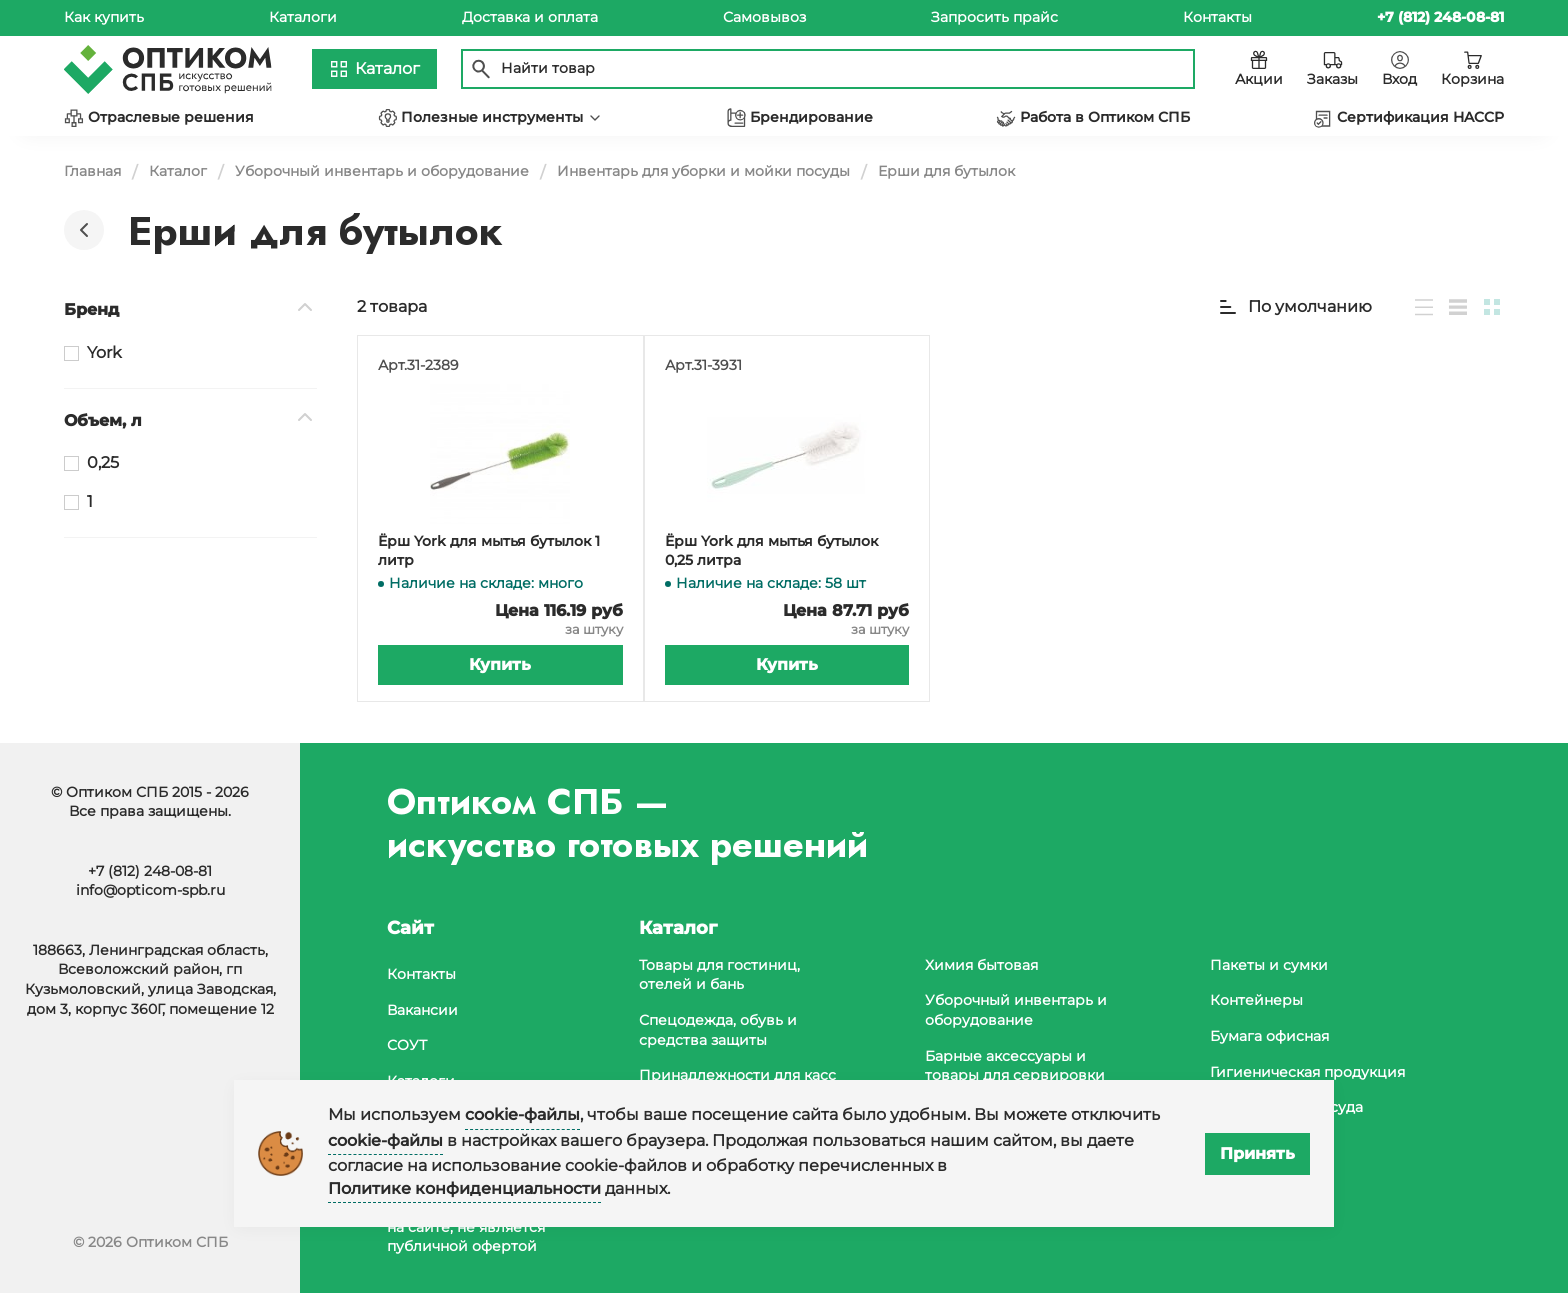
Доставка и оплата (530, 17)
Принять (1257, 1153)
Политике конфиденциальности (464, 1188)
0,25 (103, 462)
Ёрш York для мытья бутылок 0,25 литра (771, 551)
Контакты (1217, 17)
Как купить (104, 17)
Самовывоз (764, 17)
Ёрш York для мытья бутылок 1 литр (489, 551)
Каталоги (303, 17)
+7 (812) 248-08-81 (150, 871)
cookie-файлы (522, 1114)
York (104, 352)
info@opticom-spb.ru (150, 890)
